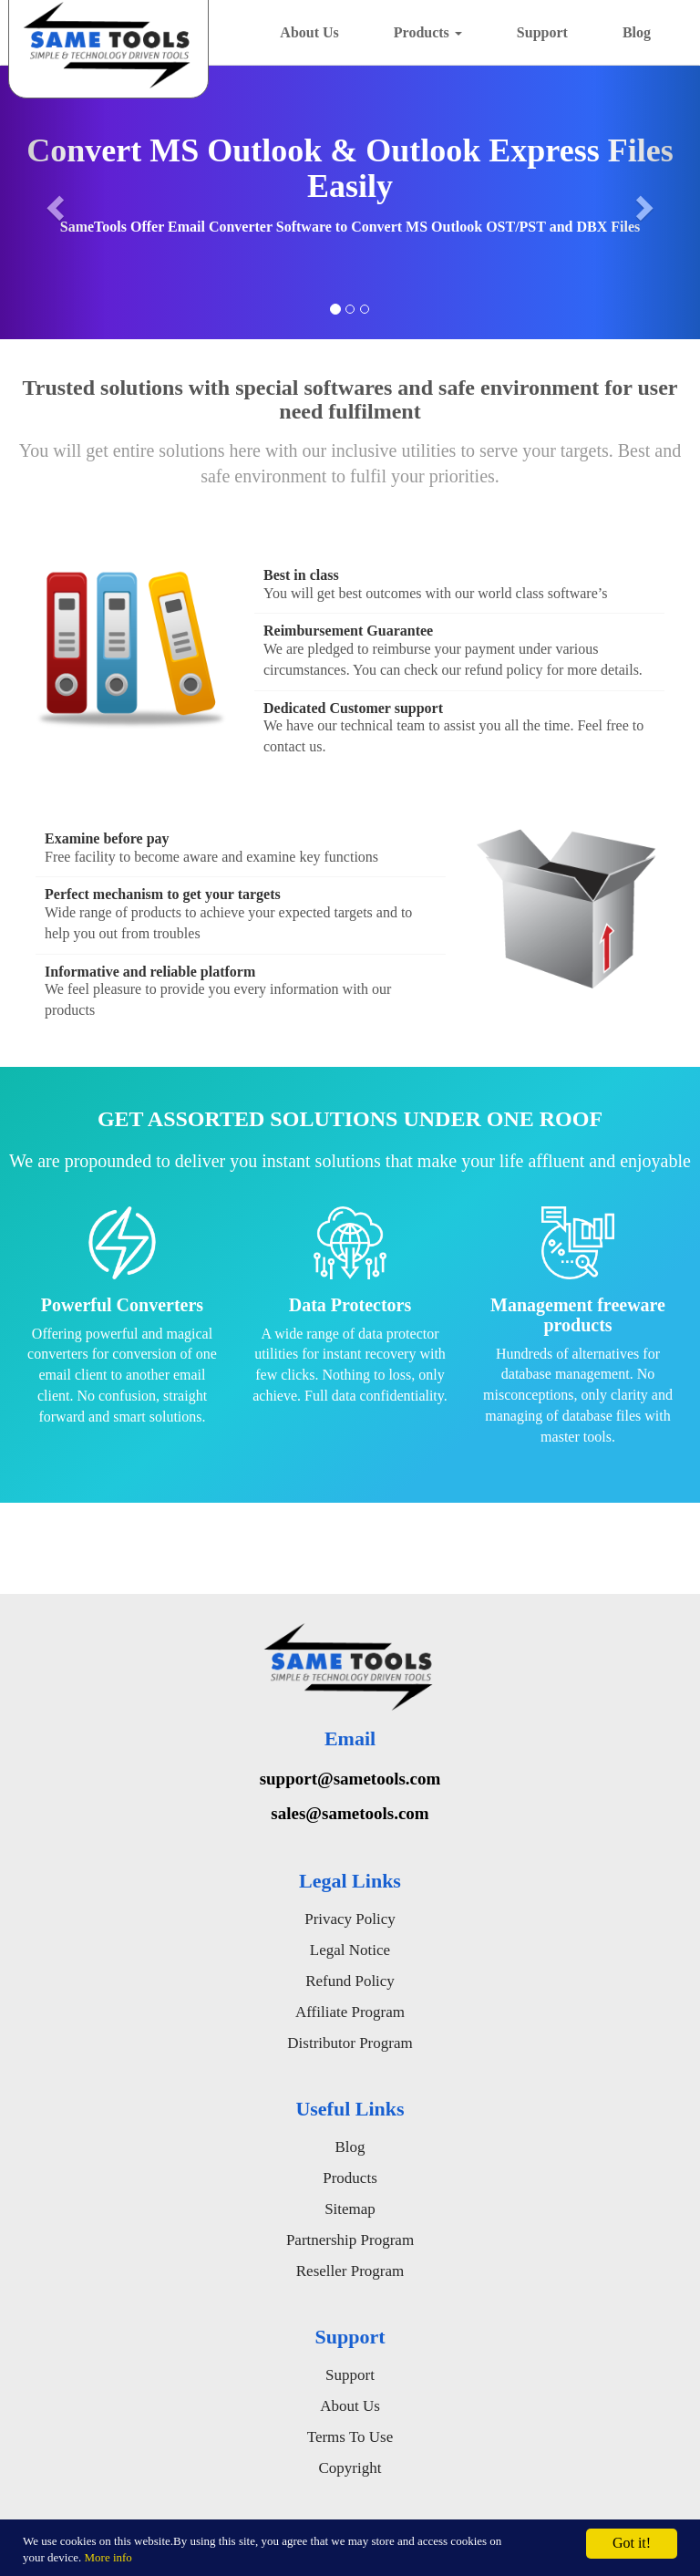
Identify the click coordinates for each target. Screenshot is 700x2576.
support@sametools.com (350, 1778)
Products (428, 32)
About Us (309, 32)
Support (542, 32)
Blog (637, 32)
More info (108, 2557)
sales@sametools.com (349, 1813)
